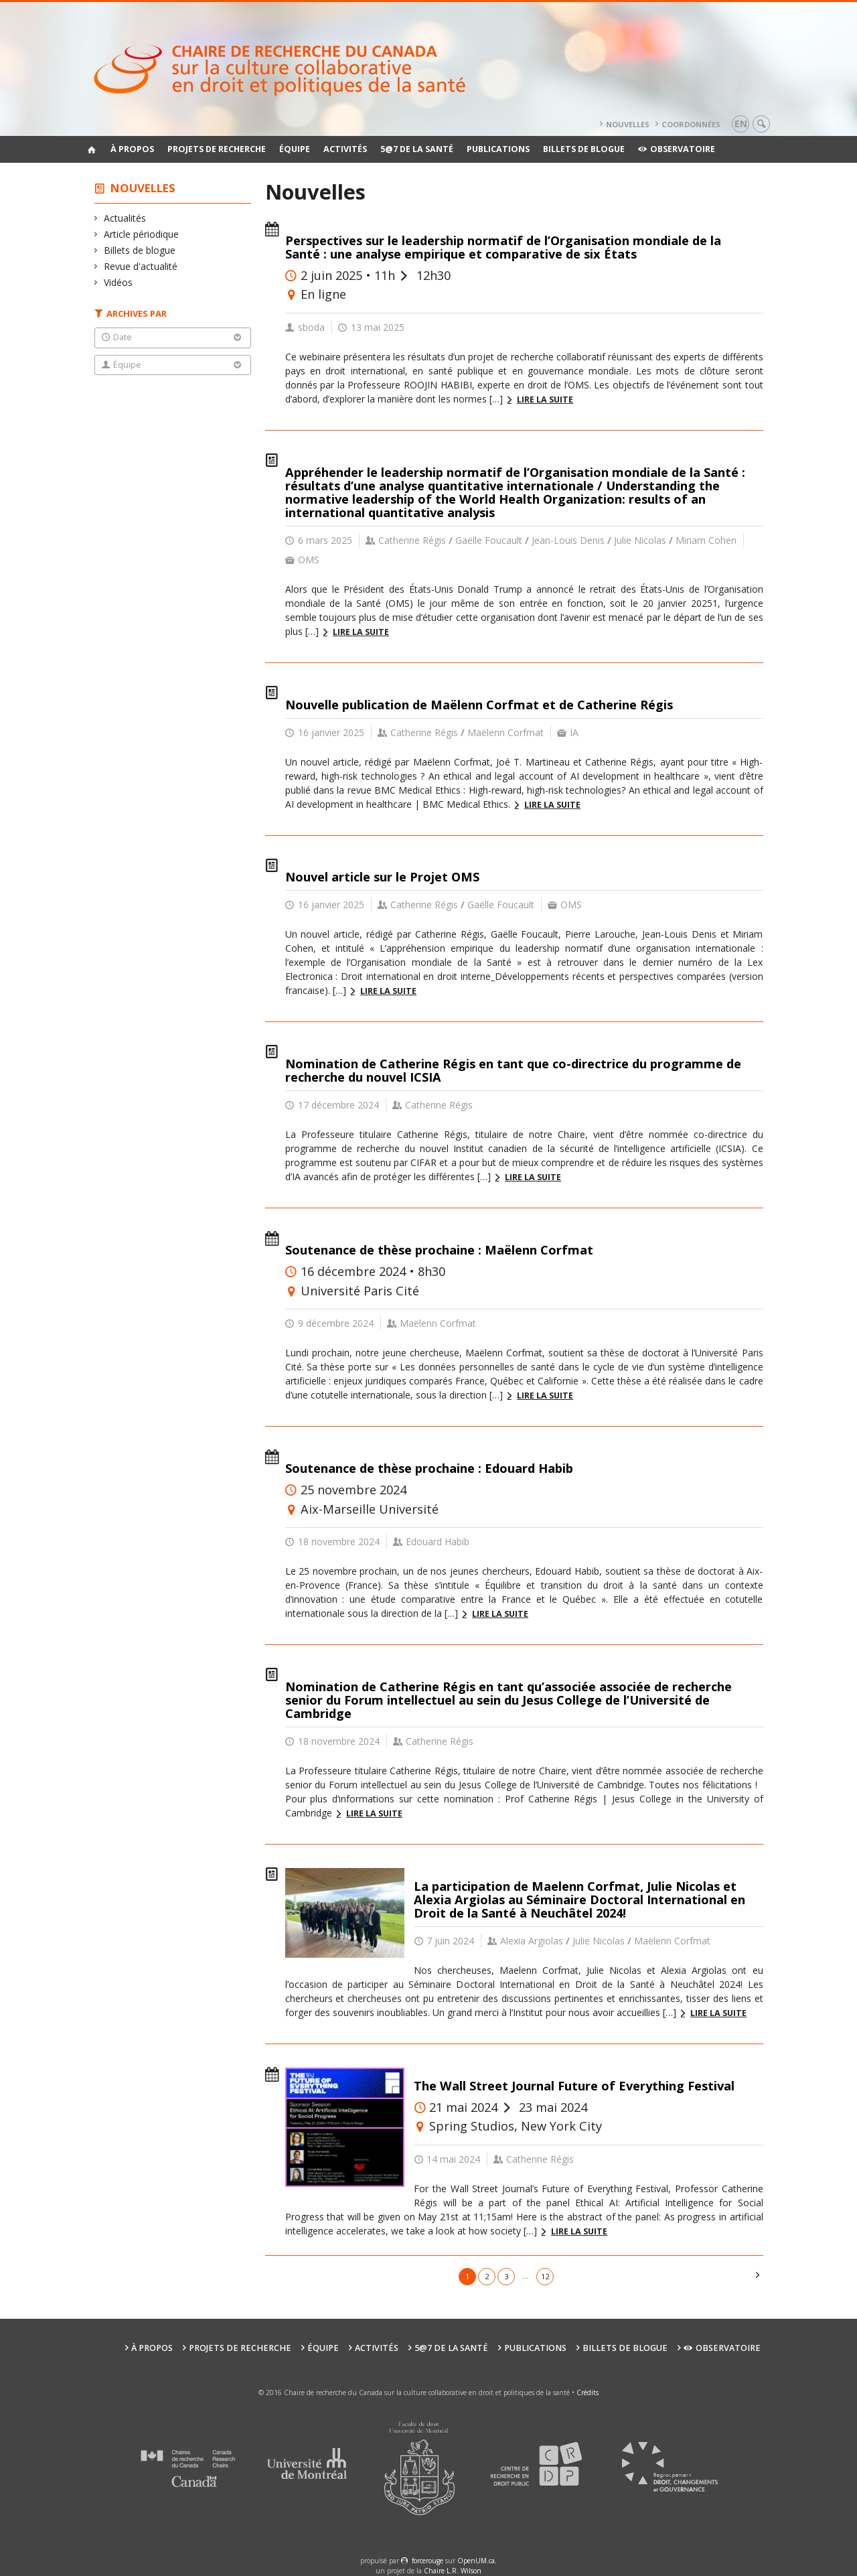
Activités (345, 149)
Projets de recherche (216, 149)
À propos (132, 149)
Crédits (587, 2392)
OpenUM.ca (476, 2560)
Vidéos (118, 282)
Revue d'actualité (140, 266)
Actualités (125, 218)
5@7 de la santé (416, 149)
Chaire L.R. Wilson (452, 2570)
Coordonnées (690, 124)
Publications (498, 149)
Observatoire (676, 149)
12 (545, 2276)
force (427, 2560)
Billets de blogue (584, 149)
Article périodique (141, 234)
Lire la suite (545, 399)
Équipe (294, 149)
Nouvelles (627, 124)
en (740, 123)
